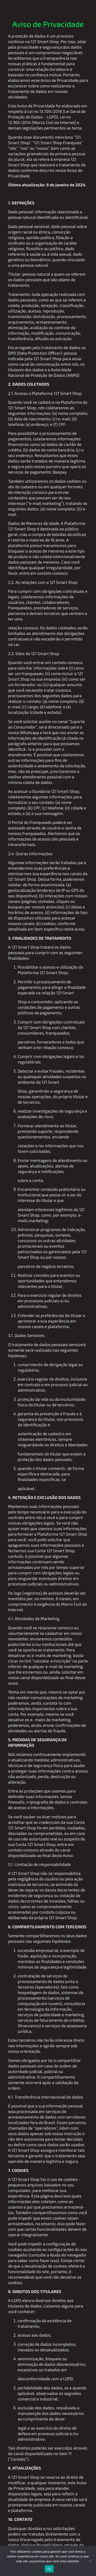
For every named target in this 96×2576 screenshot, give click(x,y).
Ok (49, 2569)
